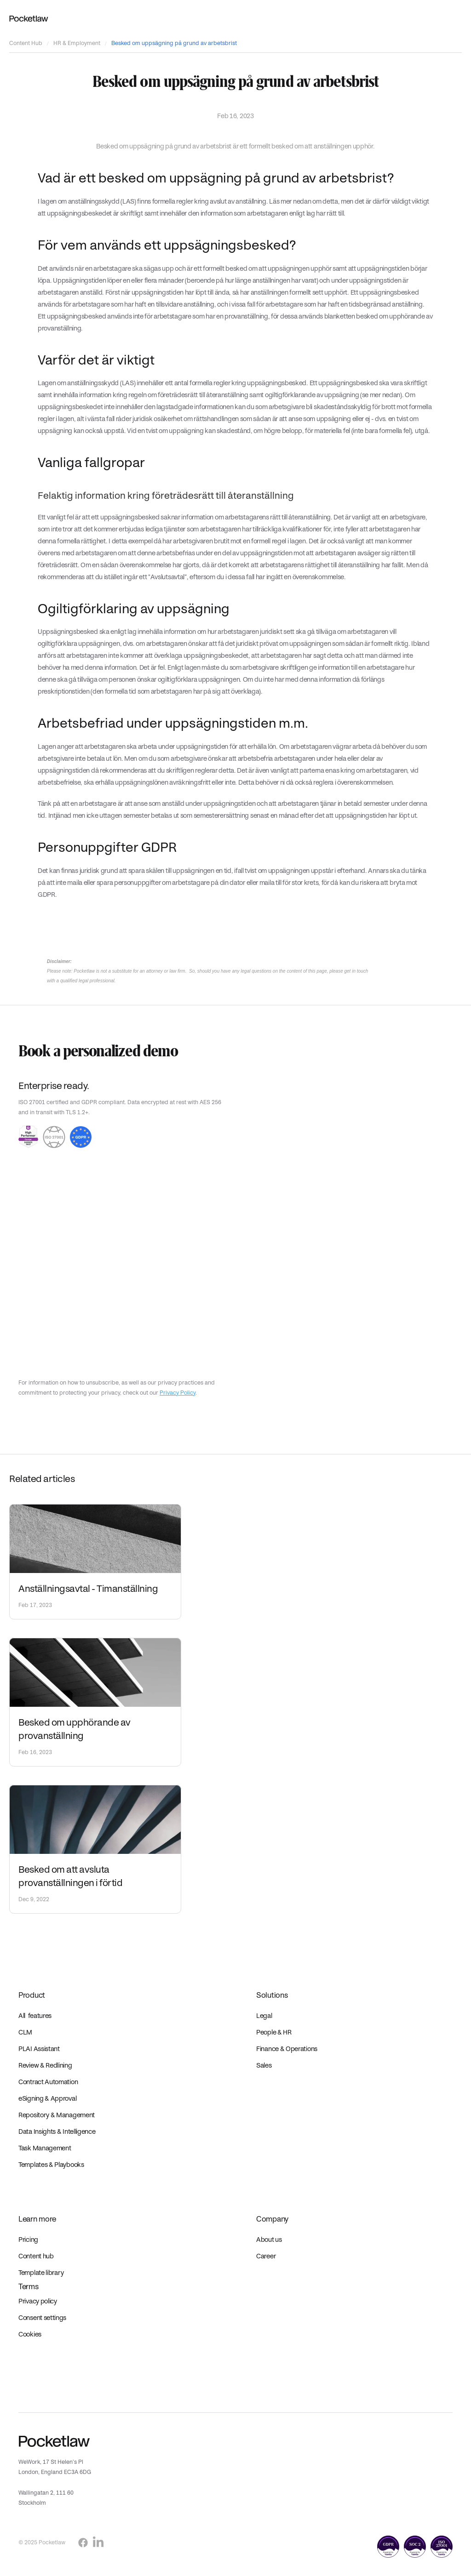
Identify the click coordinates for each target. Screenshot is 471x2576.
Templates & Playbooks (51, 2164)
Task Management (44, 2148)
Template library (40, 2272)
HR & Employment (76, 43)
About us (269, 2239)
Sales (264, 2065)
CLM (25, 2032)
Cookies (29, 2334)
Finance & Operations (286, 2048)
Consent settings (42, 2317)
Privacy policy (37, 2301)
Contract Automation (48, 2082)
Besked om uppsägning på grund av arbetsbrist (174, 43)
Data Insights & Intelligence (57, 2131)
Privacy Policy (177, 1392)
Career (266, 2256)
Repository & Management (56, 2115)
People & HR (274, 2032)
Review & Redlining (45, 2065)
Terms (28, 2287)
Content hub (36, 2256)
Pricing (28, 2239)
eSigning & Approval (47, 2098)
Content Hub (25, 43)
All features (35, 2015)
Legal (264, 2015)
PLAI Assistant (39, 2048)
